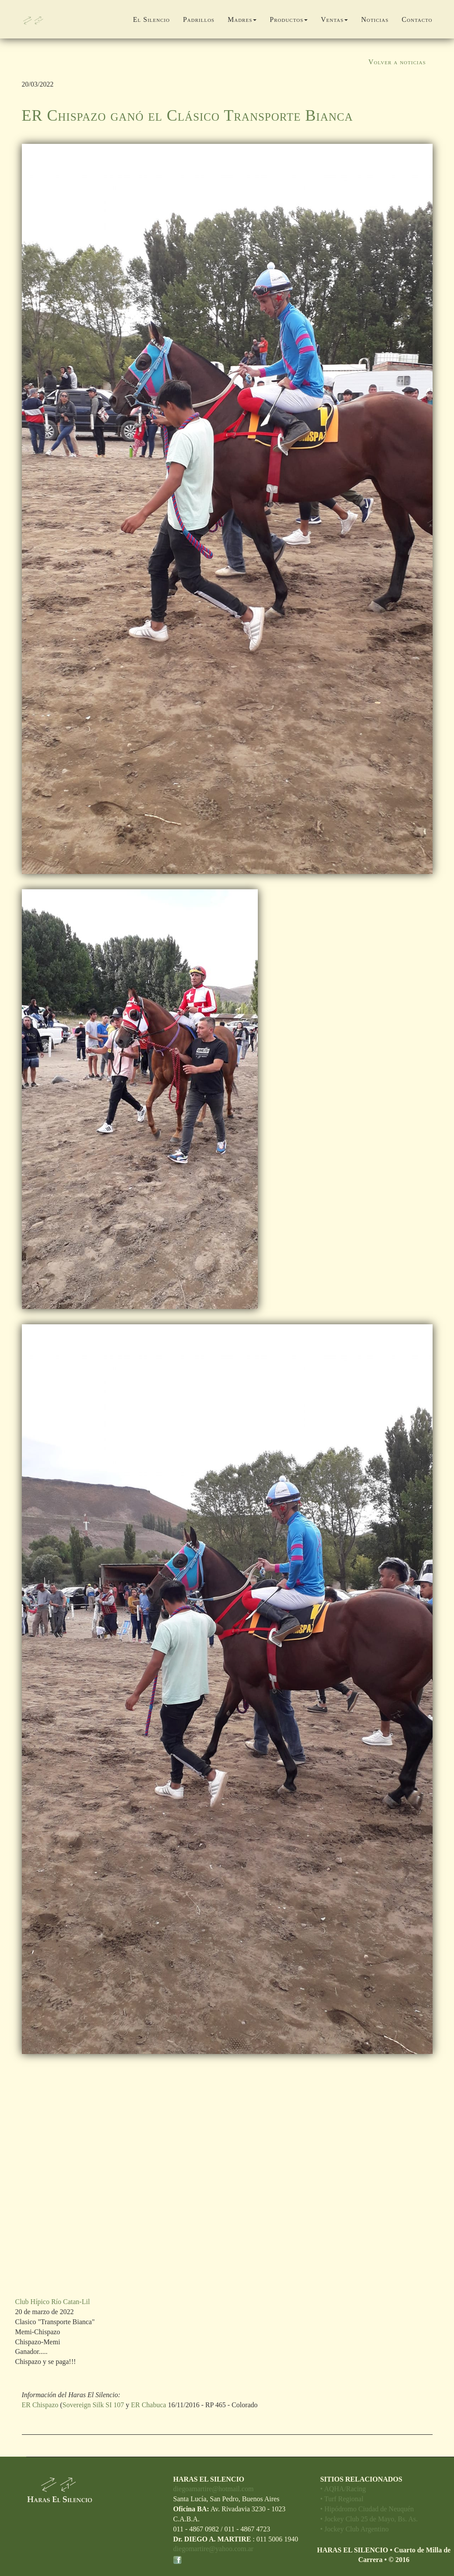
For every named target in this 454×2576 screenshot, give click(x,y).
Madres (242, 19)
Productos (289, 19)
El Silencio (151, 19)
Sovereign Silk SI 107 (93, 2405)
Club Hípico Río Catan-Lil (52, 2301)
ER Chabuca (148, 2405)
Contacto (417, 19)
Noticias (374, 19)
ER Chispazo (40, 2405)
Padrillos (199, 19)
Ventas (334, 19)
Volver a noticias (397, 62)
